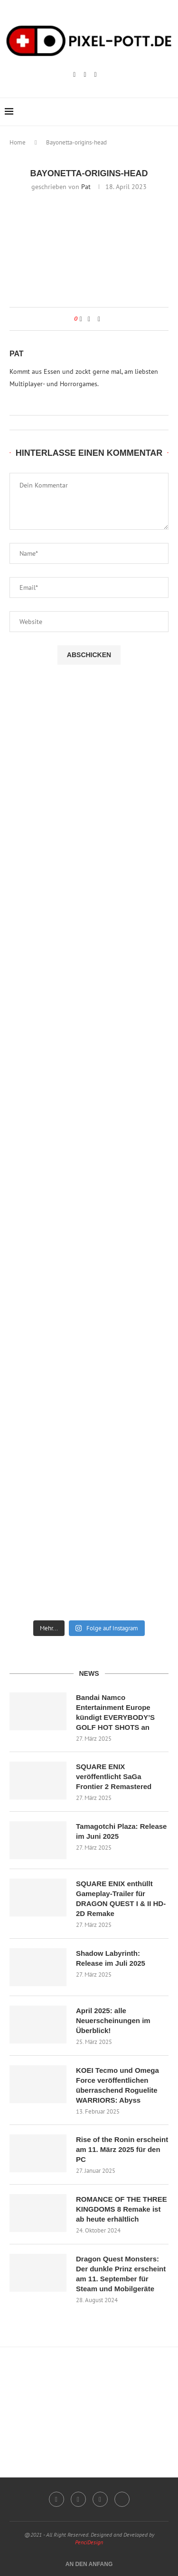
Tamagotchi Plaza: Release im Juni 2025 (121, 1831)
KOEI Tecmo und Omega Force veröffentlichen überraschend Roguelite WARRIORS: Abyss (117, 2085)
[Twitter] (122, 2499)
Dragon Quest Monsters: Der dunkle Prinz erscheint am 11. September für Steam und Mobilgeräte (121, 2274)
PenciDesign (89, 2542)
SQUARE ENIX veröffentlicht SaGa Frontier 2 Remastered (113, 1776)
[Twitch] (85, 75)
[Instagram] (74, 75)
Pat (86, 186)
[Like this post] (81, 319)
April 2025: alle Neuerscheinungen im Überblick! (113, 2020)
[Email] (95, 75)
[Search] (168, 112)
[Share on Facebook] (89, 319)
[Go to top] (89, 2563)
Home (17, 142)
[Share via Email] (99, 319)
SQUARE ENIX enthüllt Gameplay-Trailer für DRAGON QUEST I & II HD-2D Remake (121, 1898)
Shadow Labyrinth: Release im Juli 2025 (110, 1958)
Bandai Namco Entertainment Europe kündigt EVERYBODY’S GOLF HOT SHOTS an (115, 1712)
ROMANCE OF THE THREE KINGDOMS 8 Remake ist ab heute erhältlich (121, 2209)
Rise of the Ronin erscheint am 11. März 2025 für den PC (122, 2149)
